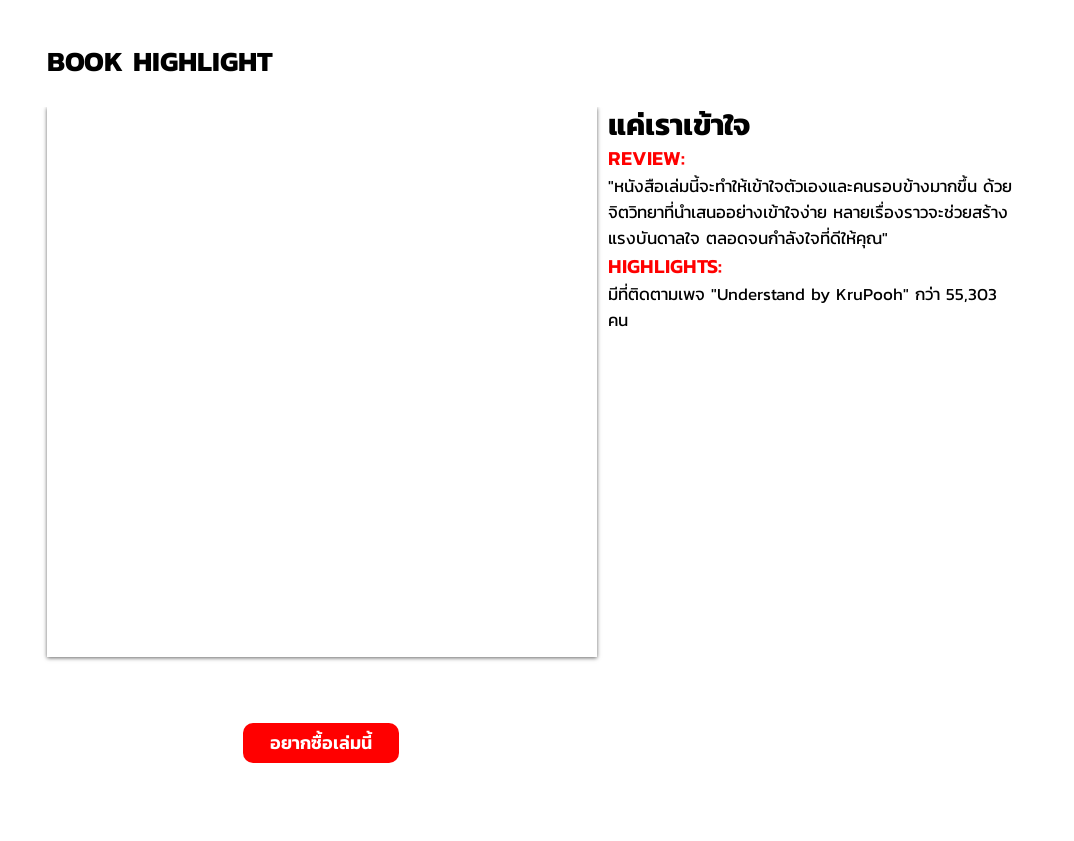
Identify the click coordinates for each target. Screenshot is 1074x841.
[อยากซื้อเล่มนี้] (321, 743)
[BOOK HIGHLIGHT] (167, 61)
